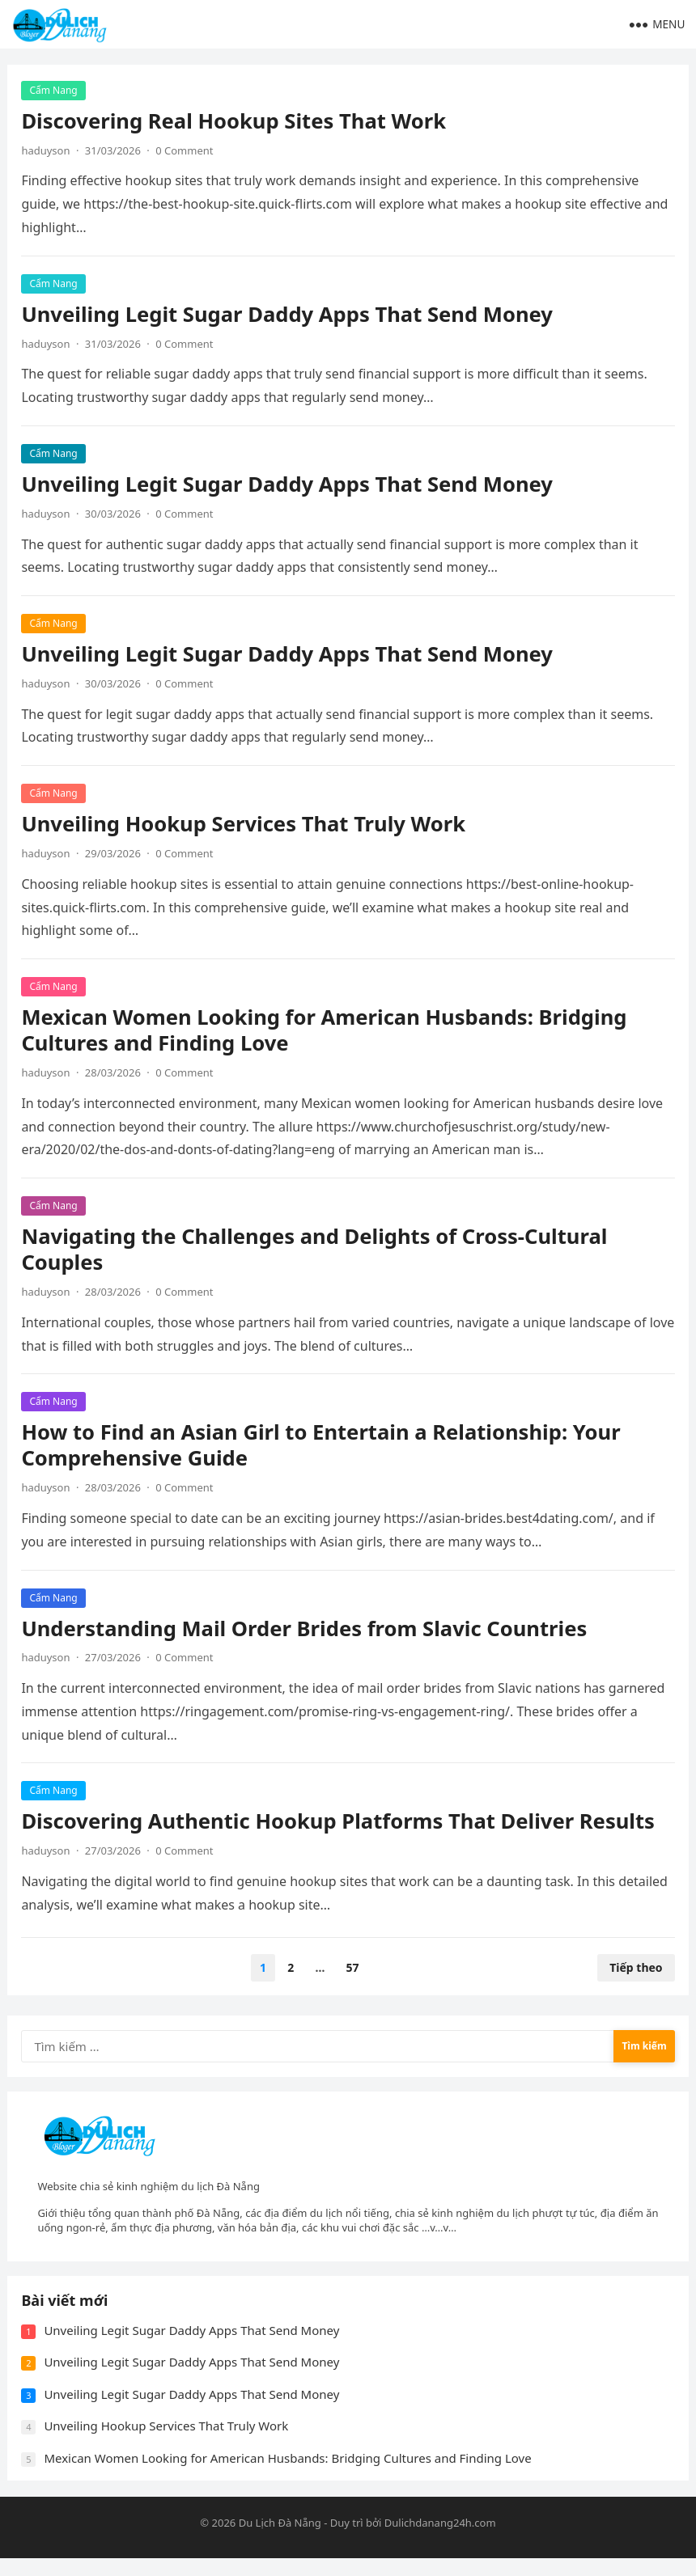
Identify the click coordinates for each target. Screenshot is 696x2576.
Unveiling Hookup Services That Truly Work (245, 825)
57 (352, 1969)
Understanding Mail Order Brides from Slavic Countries (306, 1630)
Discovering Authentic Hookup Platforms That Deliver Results (340, 1823)
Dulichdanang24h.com (440, 2540)
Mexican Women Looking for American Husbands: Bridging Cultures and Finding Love (326, 1032)
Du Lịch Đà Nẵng (280, 2540)
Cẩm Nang (55, 92)
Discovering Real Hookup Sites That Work (235, 122)
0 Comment (185, 152)
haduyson (47, 152)
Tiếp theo (634, 1969)
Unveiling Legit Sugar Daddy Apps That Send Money (289, 316)
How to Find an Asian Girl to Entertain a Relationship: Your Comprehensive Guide (322, 1447)
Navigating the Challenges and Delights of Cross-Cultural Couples (316, 1251)
